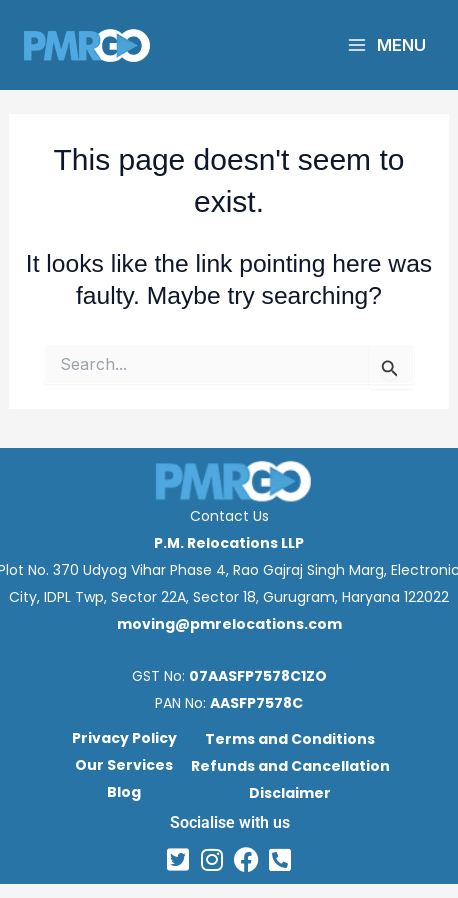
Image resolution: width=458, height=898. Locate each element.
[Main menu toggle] (386, 44)
